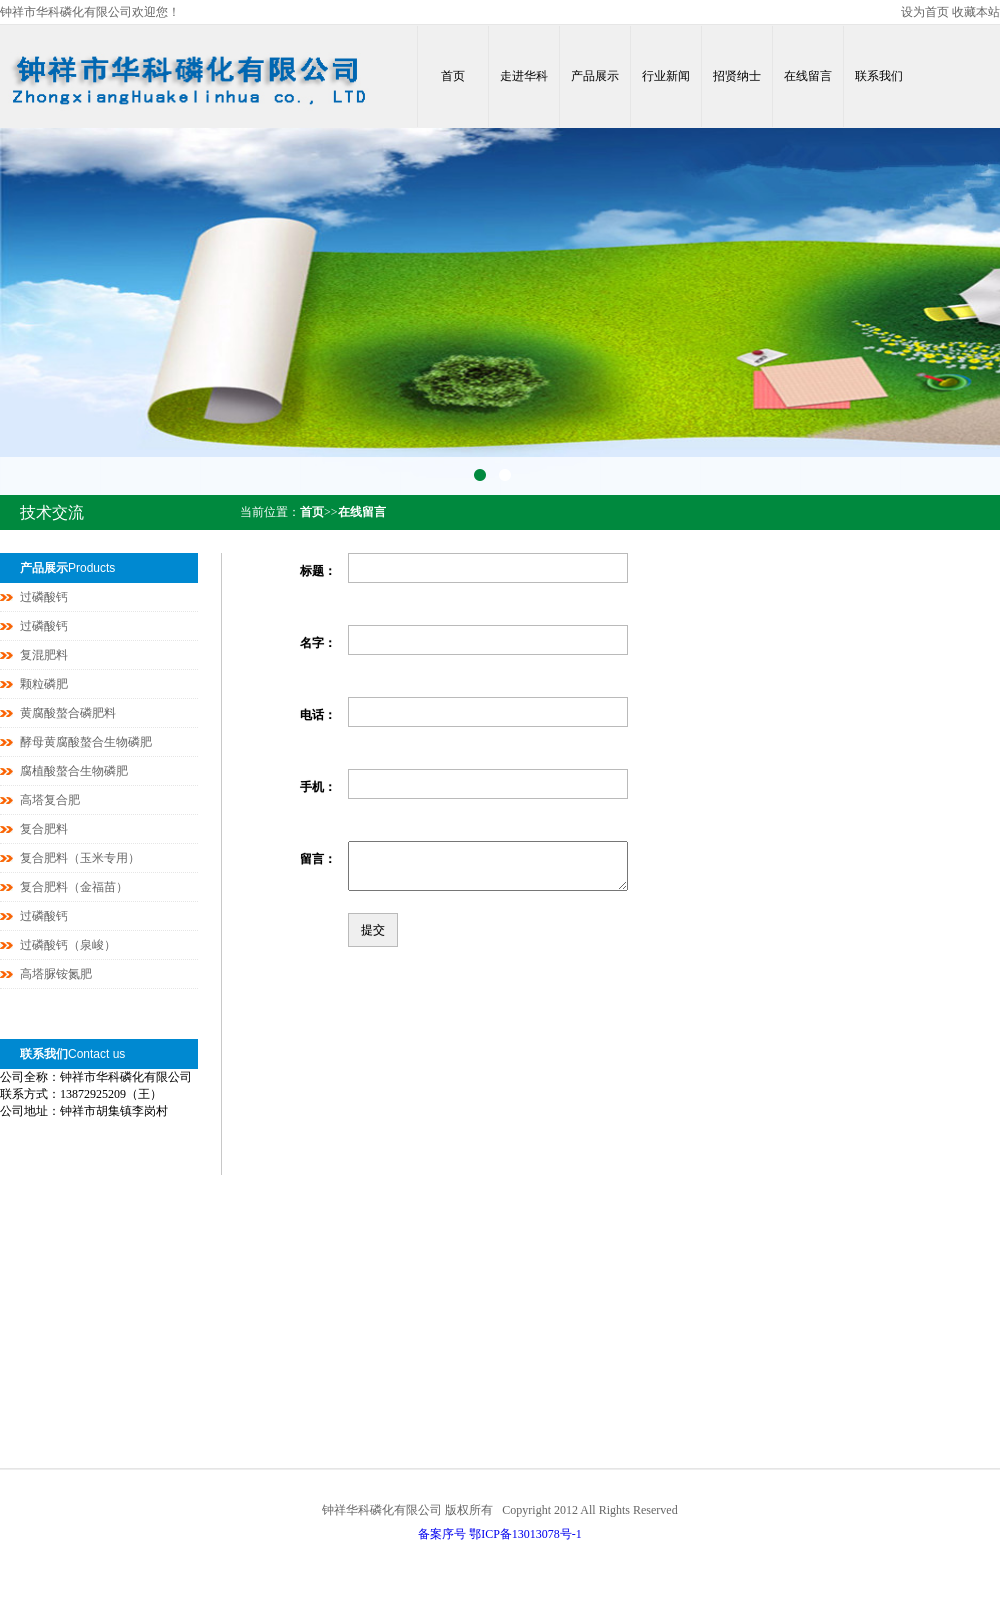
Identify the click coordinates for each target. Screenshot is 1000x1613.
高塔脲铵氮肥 (56, 974)
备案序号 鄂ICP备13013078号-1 (500, 1534)
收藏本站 (976, 12)
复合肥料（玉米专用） (80, 858)
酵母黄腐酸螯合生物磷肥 (86, 742)
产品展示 (595, 76)
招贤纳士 (737, 76)
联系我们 (879, 76)
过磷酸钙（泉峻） (68, 945)
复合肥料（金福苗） (74, 887)
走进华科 (524, 76)
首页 (453, 76)
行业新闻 (666, 76)
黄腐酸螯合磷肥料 (68, 713)
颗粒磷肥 (44, 684)
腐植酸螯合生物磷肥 (74, 771)
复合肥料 (44, 829)
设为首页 (925, 12)
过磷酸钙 (44, 597)
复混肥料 (44, 655)
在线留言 (808, 76)
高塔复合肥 (50, 800)
